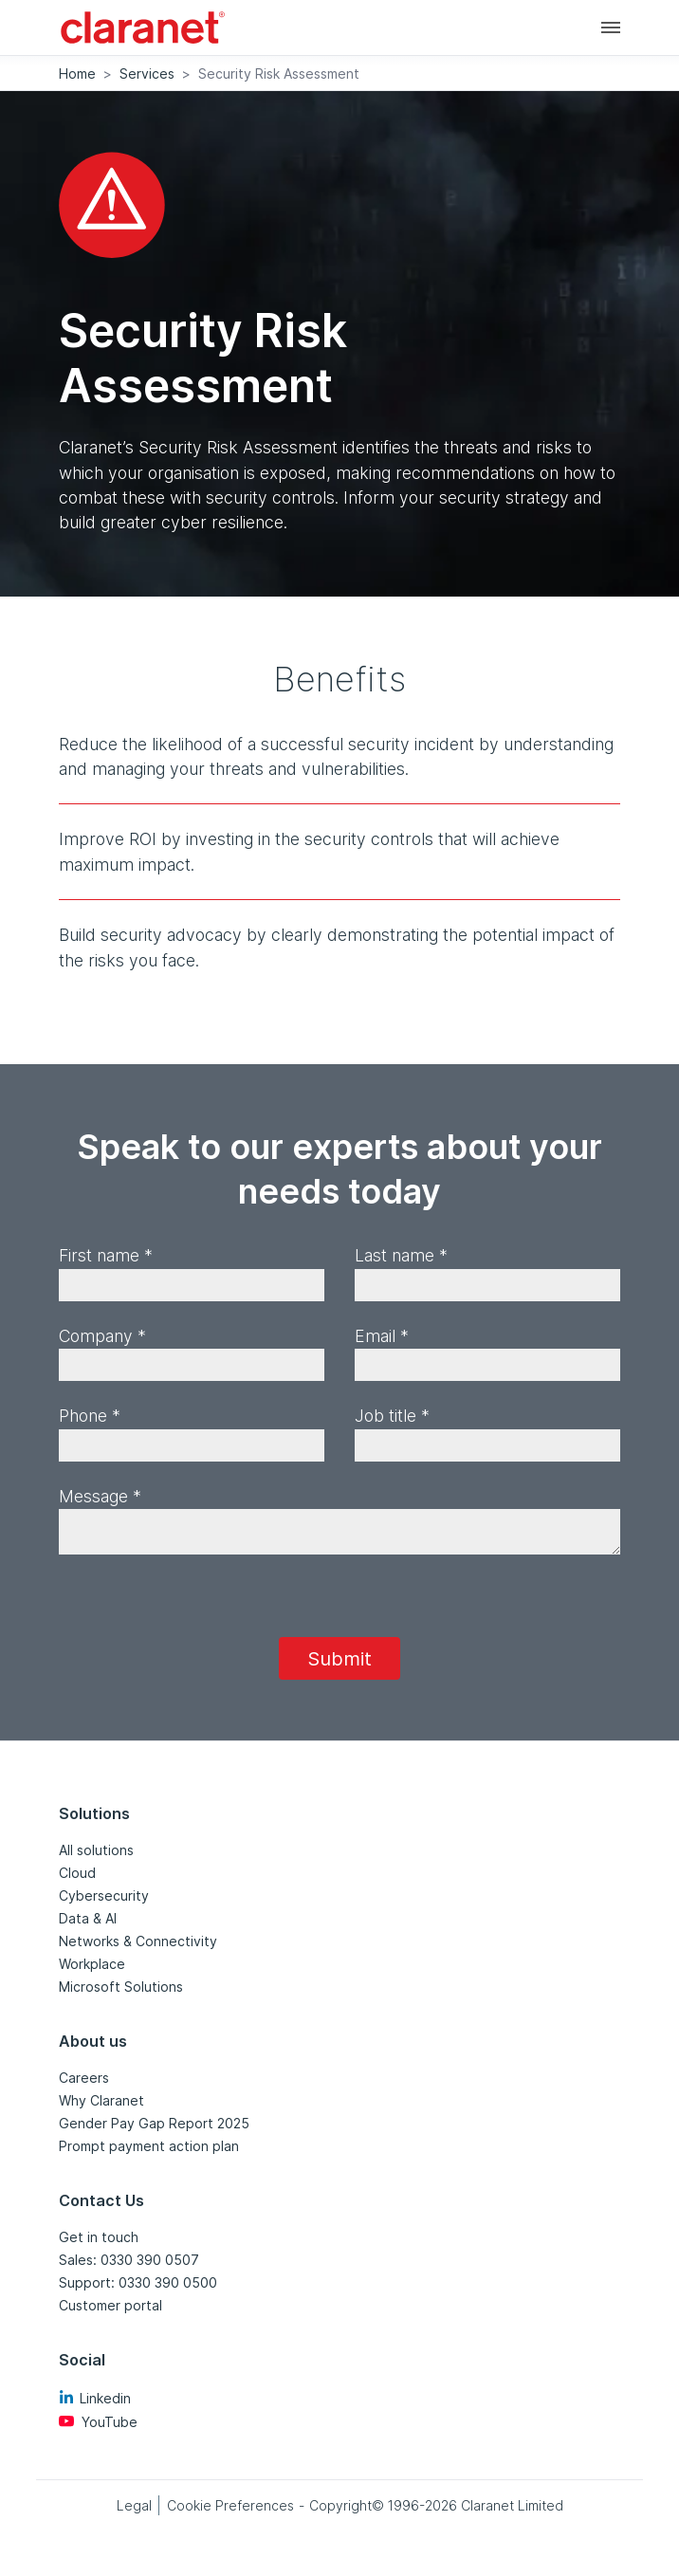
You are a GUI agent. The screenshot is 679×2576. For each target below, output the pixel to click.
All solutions (96, 1850)
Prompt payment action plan (149, 2146)
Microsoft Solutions (121, 1986)
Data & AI (88, 1918)
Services (146, 73)
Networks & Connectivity (138, 1941)
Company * (102, 1336)
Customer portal (110, 2305)
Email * (382, 1336)
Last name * (401, 1255)
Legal (134, 2505)
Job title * (392, 1416)
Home (77, 73)
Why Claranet (101, 2100)
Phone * (89, 1416)
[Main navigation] (610, 26)
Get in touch (98, 2237)
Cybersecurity (104, 1895)
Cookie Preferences (230, 2505)
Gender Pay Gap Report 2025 (154, 2123)
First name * (106, 1255)
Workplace (92, 1964)
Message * (100, 1496)
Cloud (77, 1873)
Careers (84, 2078)
